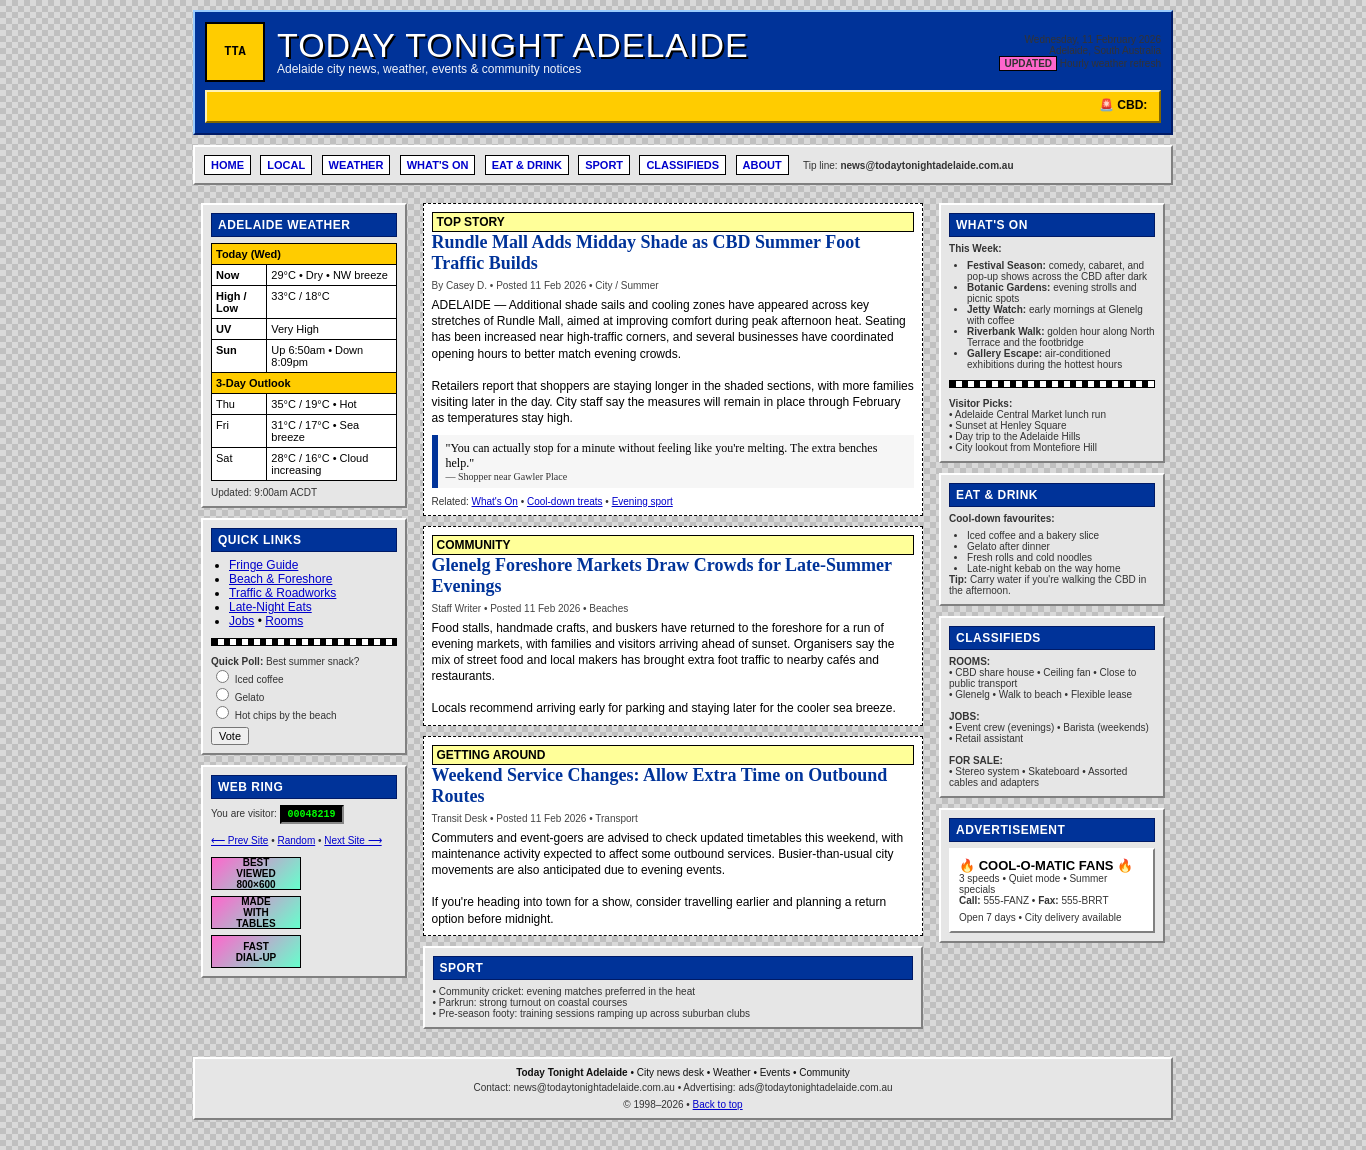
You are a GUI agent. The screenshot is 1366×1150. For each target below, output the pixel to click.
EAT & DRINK (527, 165)
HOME (227, 165)
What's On (495, 501)
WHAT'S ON (438, 165)
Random (296, 840)
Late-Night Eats (270, 607)
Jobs (241, 621)
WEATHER (356, 165)
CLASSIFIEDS (682, 165)
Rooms (284, 621)
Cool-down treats (565, 501)
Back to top (718, 1104)
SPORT (604, 165)
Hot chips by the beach (286, 715)
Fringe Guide (263, 565)
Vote (230, 736)
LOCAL (286, 165)
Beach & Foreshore (280, 579)
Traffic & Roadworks (282, 593)
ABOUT (762, 165)
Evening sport (642, 501)
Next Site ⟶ (352, 840)
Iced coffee (259, 679)
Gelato (249, 697)
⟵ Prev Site (239, 840)
